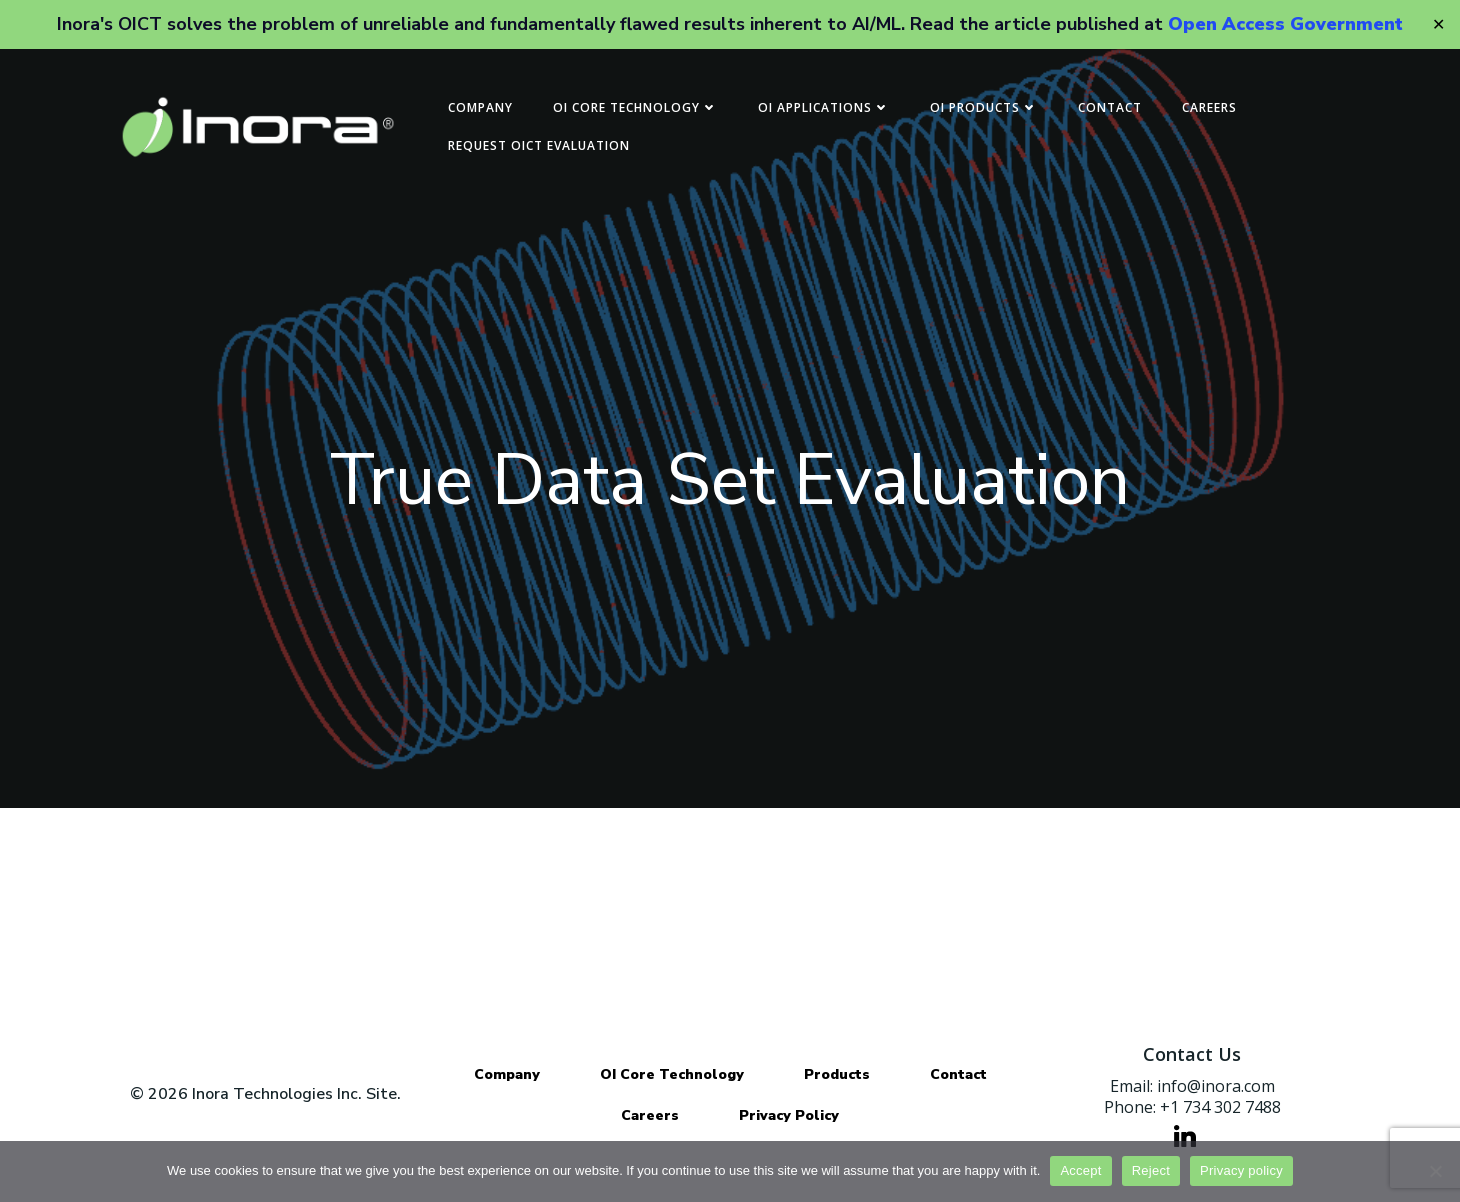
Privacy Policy (789, 1115)
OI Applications (824, 107)
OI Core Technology (635, 107)
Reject (1151, 1170)
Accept (1080, 1170)
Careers (1209, 107)
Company (480, 107)
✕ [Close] (1438, 24)
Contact (1110, 107)
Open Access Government (1285, 24)
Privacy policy (1241, 1170)
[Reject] (1435, 1171)
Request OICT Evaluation (539, 145)
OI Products (984, 107)
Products (837, 1074)
